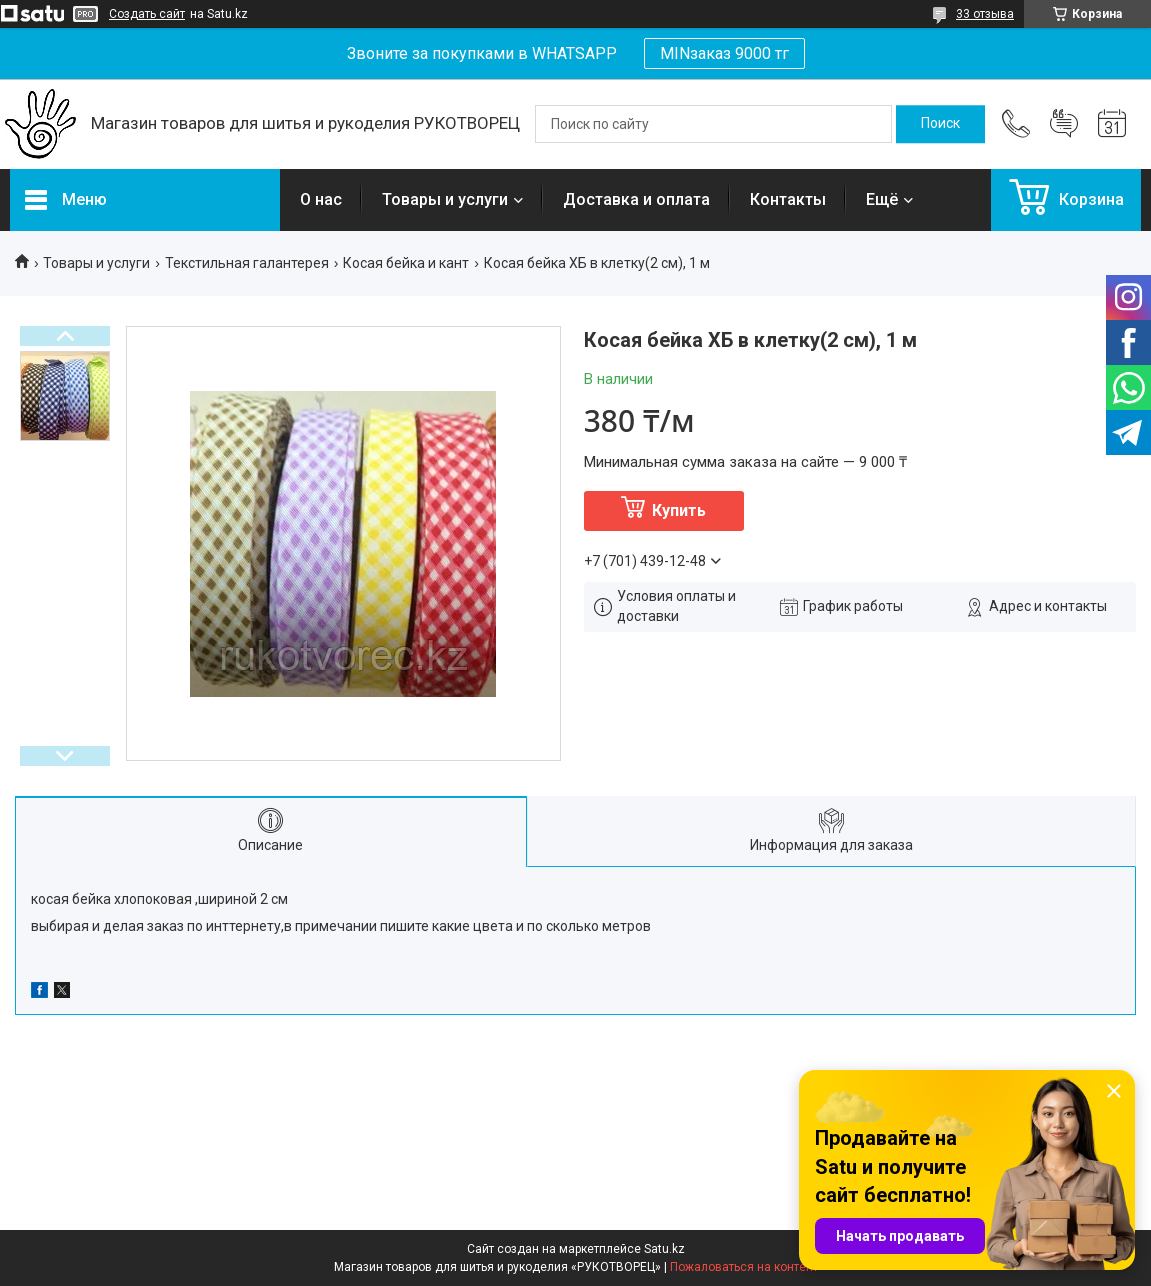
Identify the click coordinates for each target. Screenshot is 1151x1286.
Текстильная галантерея (247, 263)
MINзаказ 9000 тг (724, 53)
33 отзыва (985, 14)
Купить (679, 510)
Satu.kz (664, 1249)
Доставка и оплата (636, 199)
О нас (321, 199)
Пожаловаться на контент (744, 1267)
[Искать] (940, 124)
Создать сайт (147, 14)
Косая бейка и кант (406, 263)
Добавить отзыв (1064, 124)
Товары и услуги (445, 199)
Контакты (788, 199)
